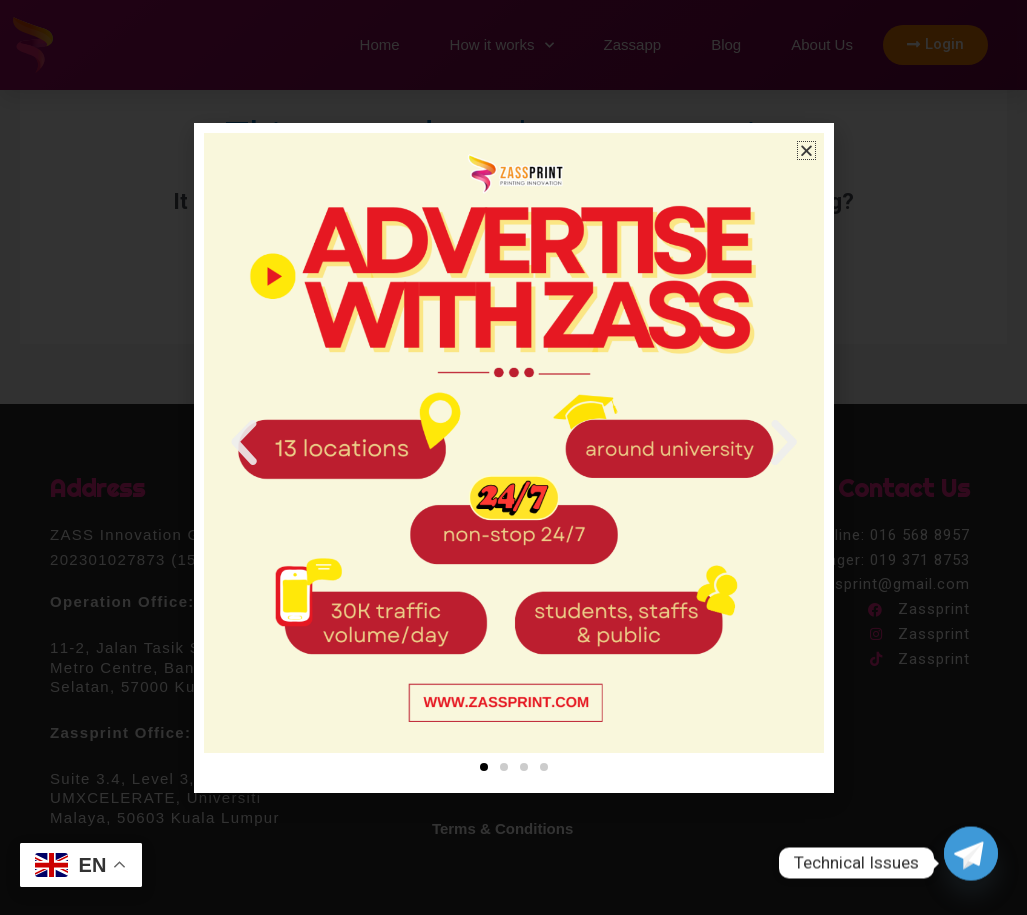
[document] (513, 457)
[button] (806, 150)
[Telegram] (971, 863)
